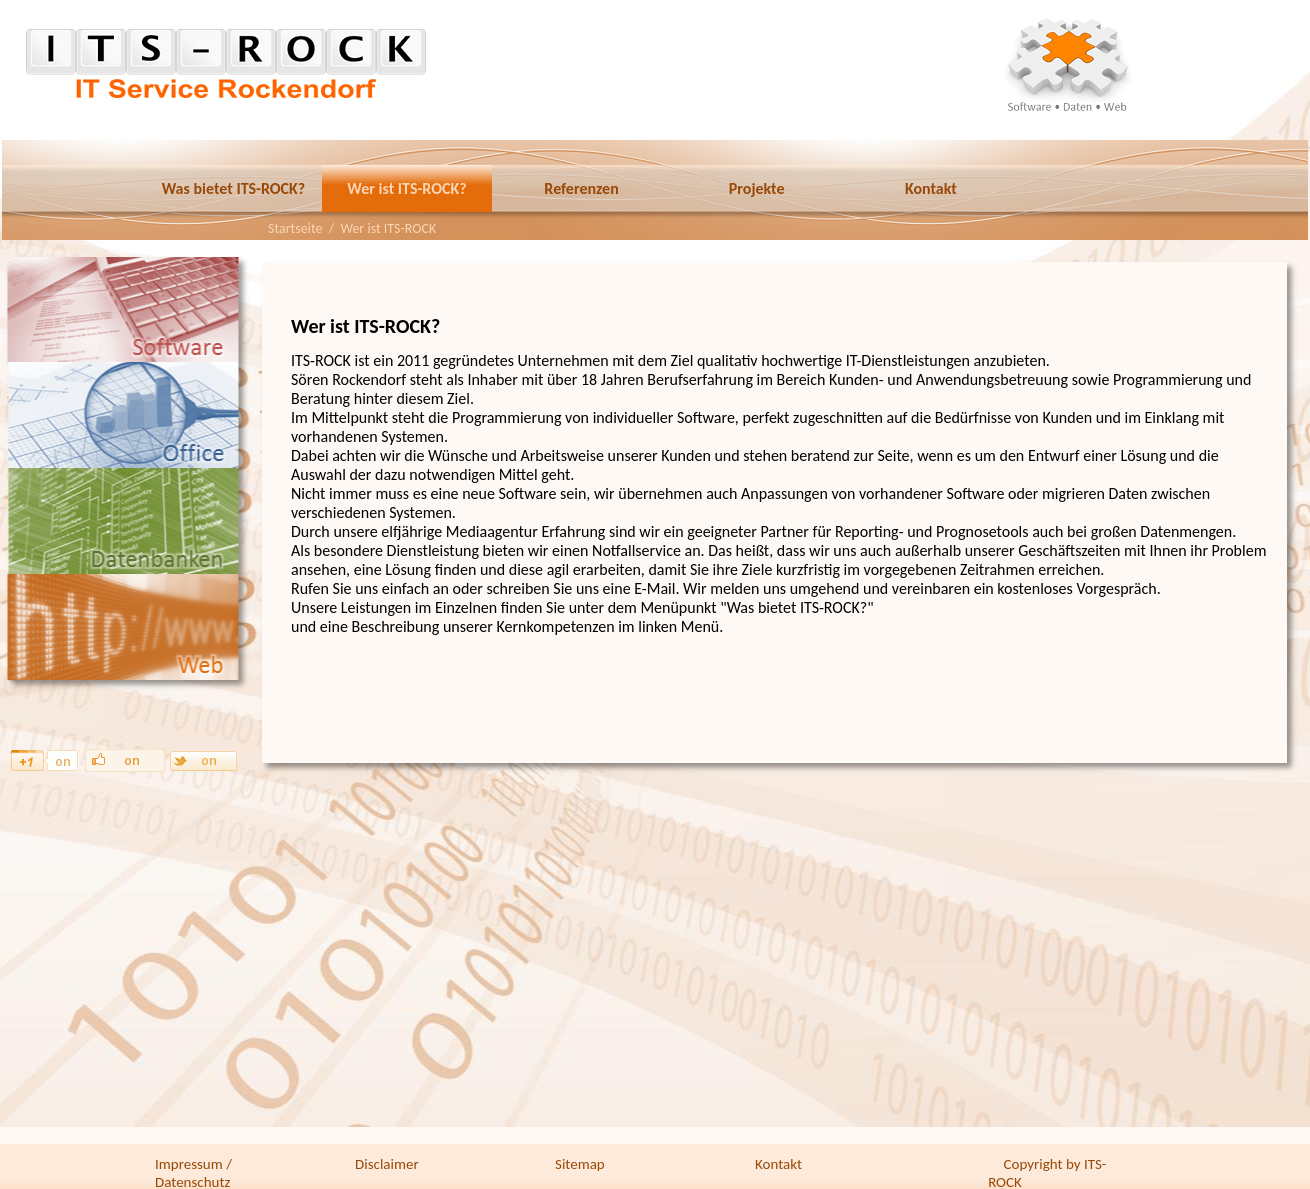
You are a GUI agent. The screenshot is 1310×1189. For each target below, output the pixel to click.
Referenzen (581, 188)
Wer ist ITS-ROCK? (406, 188)
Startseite (295, 228)
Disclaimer (387, 1164)
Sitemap (580, 1164)
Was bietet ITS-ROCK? (234, 188)
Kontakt (931, 188)
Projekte (757, 188)
